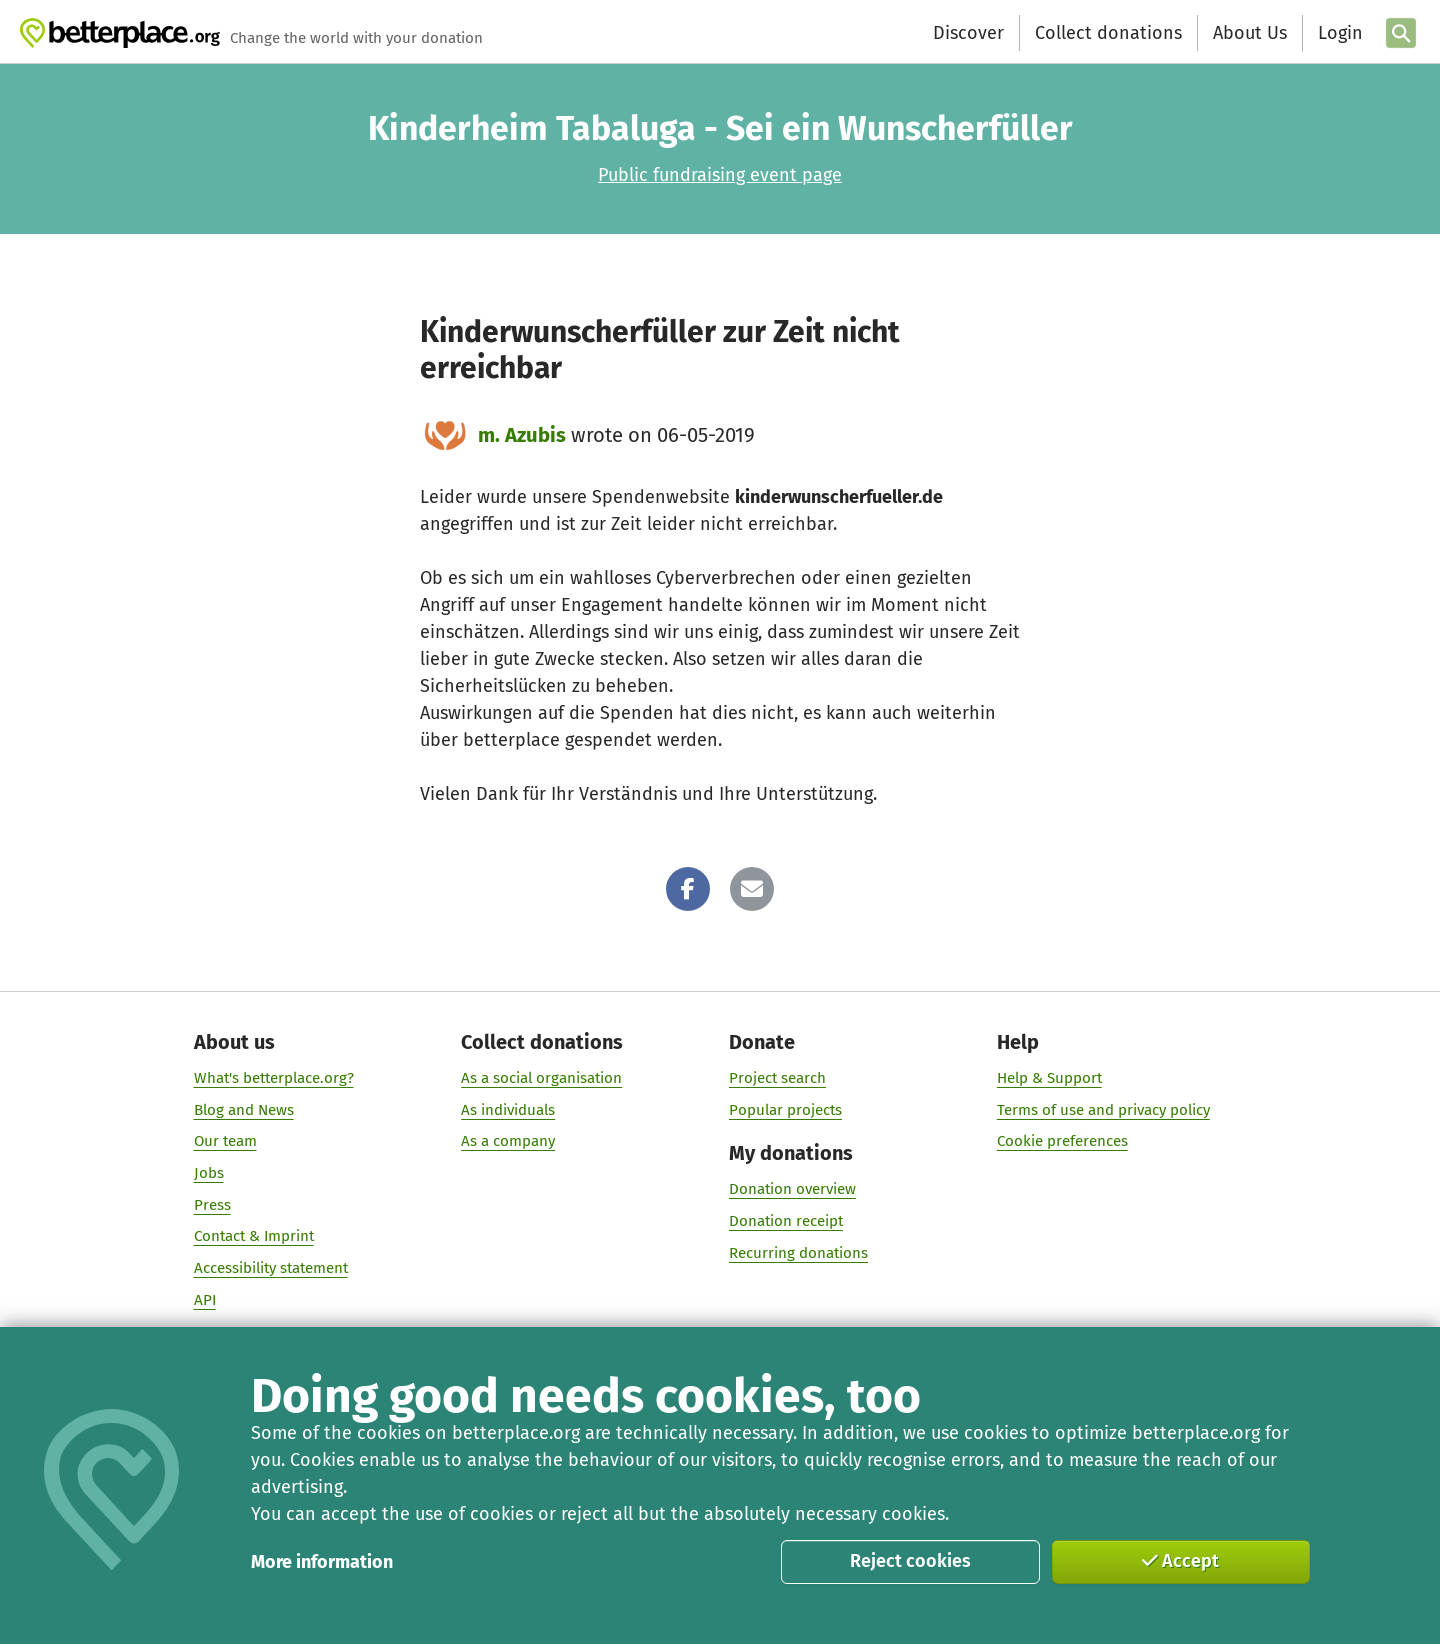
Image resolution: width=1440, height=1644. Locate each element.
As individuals (508, 1110)
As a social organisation (541, 1078)
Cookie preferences (1062, 1141)
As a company (508, 1141)
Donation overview (792, 1189)
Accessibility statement (271, 1268)
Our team (225, 1141)
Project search (777, 1078)
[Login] (1338, 33)
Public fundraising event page (720, 175)
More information (322, 1562)
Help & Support (1049, 1078)
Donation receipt (786, 1221)
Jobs (209, 1173)
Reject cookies (910, 1561)
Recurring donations (798, 1253)
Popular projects (785, 1110)
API (205, 1300)
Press (212, 1205)
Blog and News (244, 1110)
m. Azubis (522, 435)
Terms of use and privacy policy (1103, 1110)
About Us (1250, 33)
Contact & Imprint (254, 1236)
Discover (968, 33)
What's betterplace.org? (274, 1078)
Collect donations (1108, 33)
